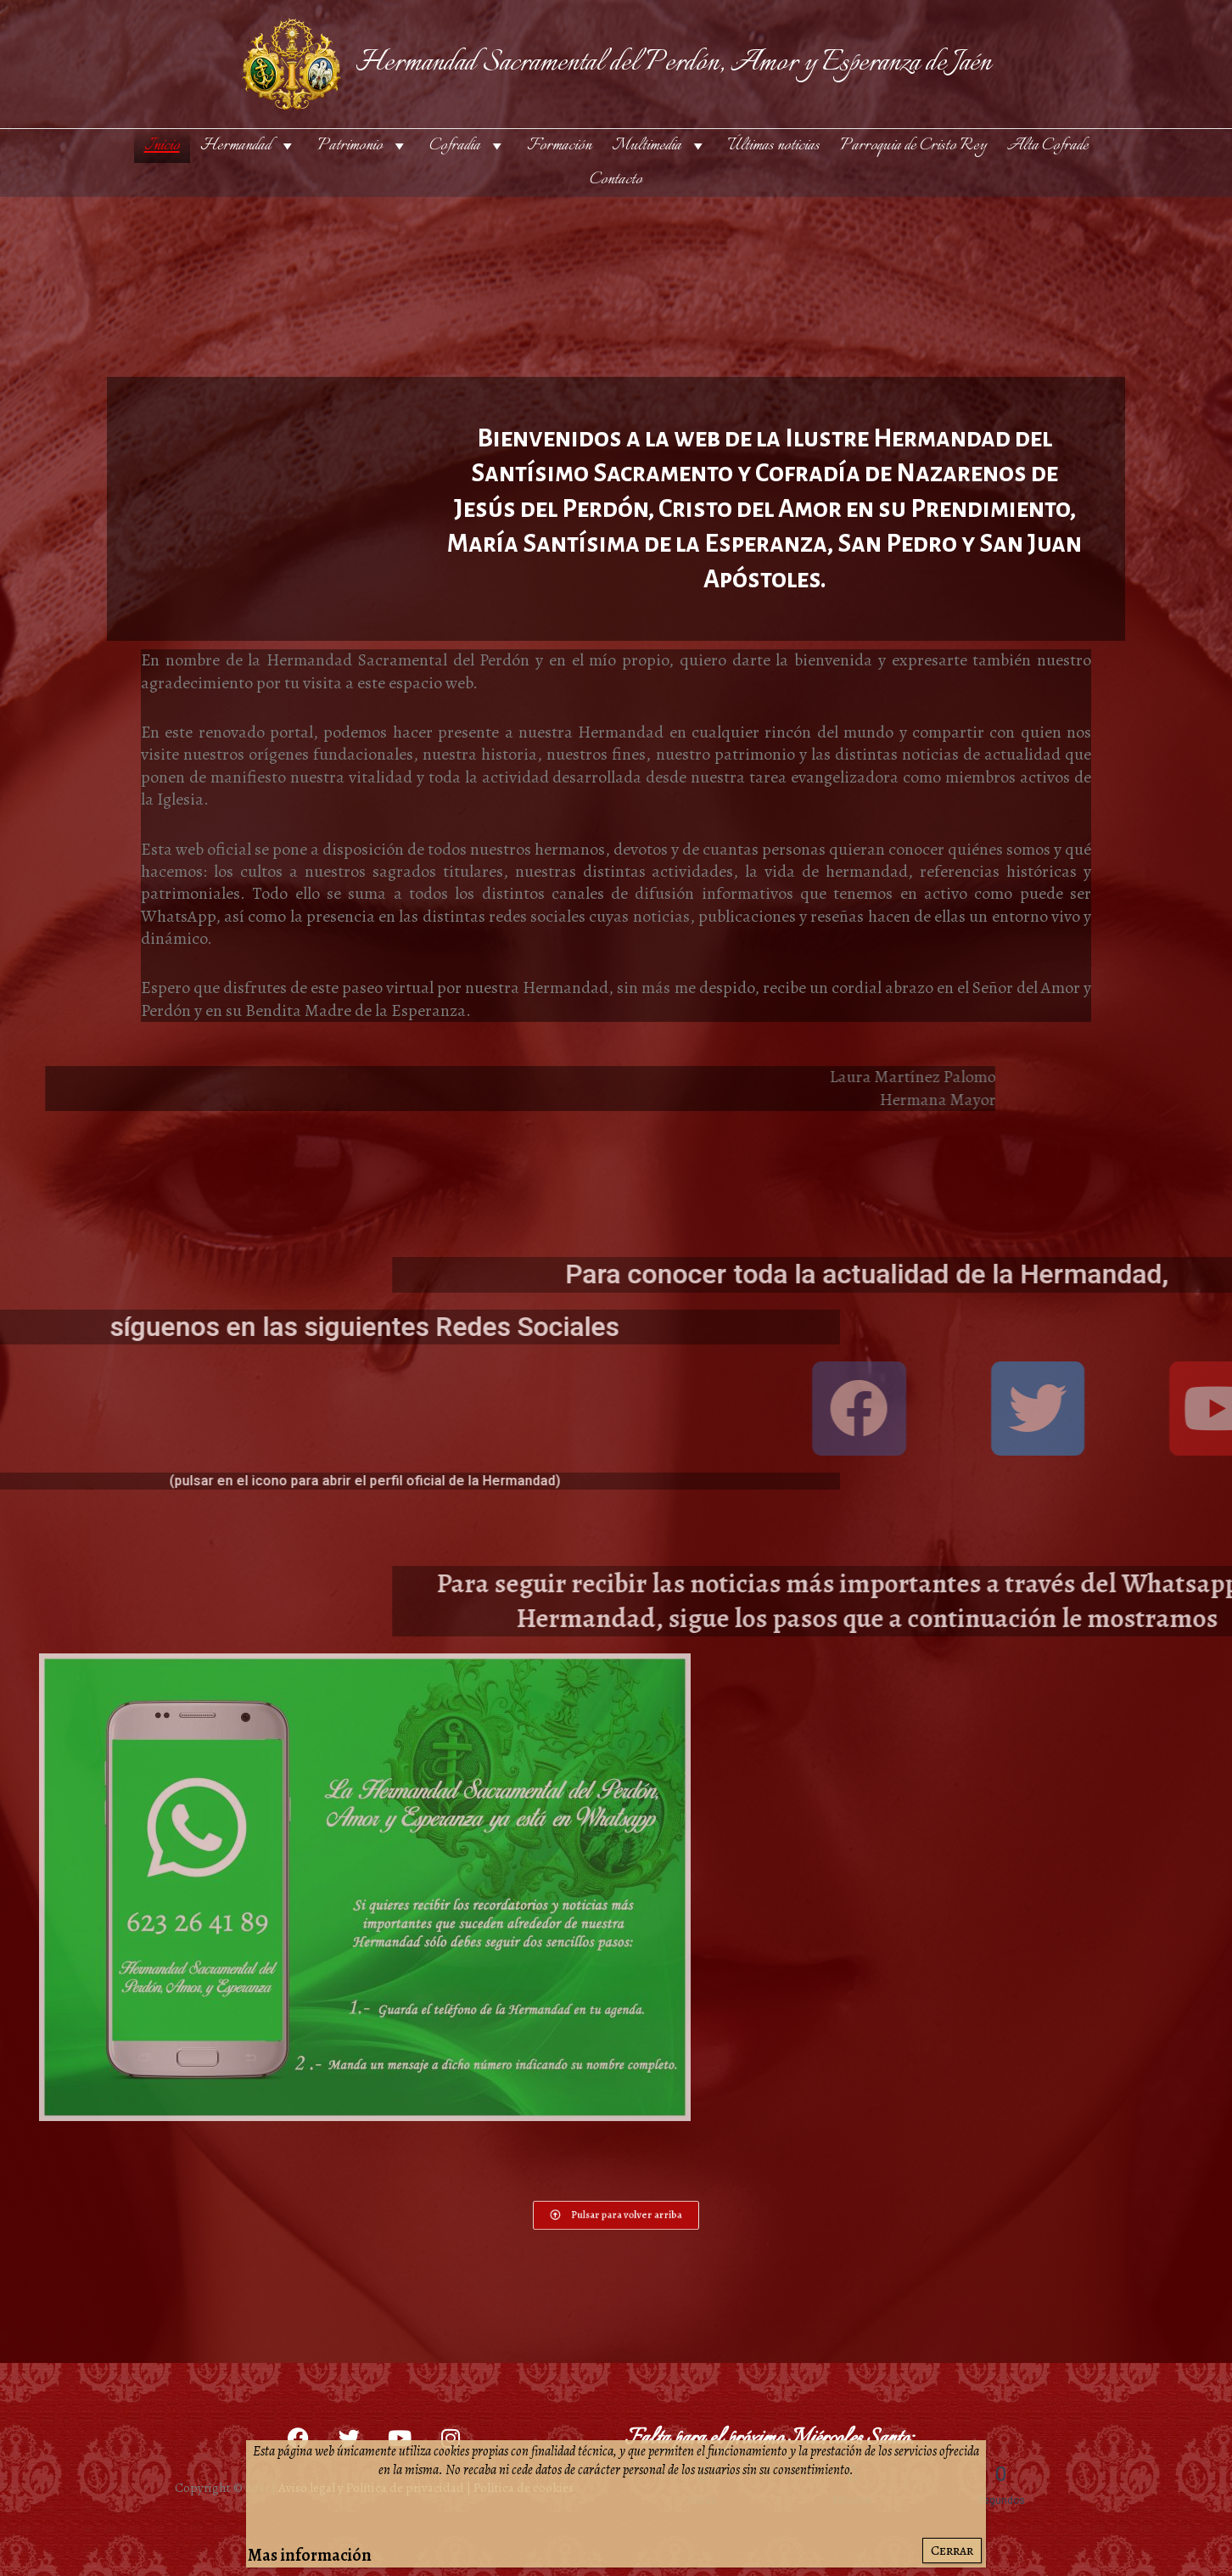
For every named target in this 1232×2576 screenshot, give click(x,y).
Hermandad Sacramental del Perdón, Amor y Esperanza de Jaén (673, 63)
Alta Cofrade (1048, 145)
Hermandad (248, 145)
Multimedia (660, 145)
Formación (559, 145)
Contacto (616, 179)
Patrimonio (363, 145)
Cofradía (468, 145)
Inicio (162, 145)
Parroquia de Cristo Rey (913, 145)
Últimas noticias (774, 145)
